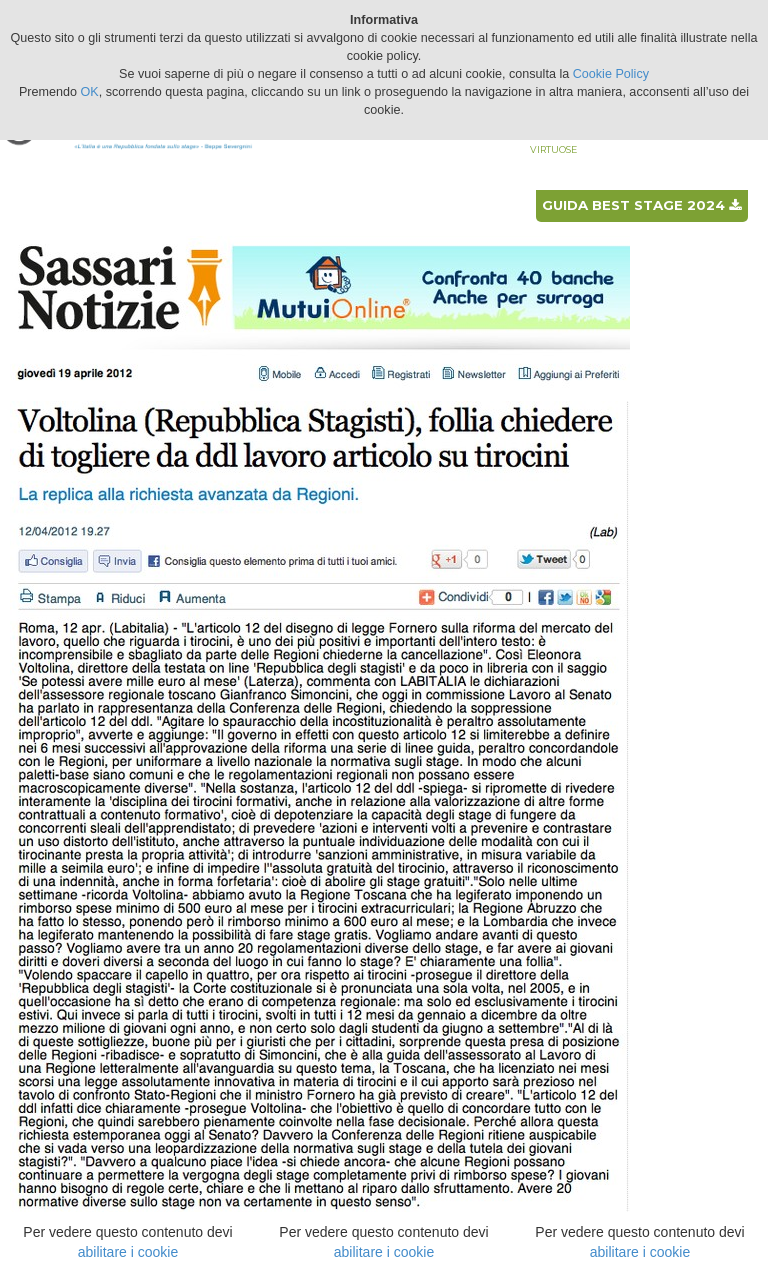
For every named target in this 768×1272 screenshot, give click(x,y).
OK (90, 92)
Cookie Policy (611, 74)
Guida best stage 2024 (641, 205)
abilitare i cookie (128, 1252)
